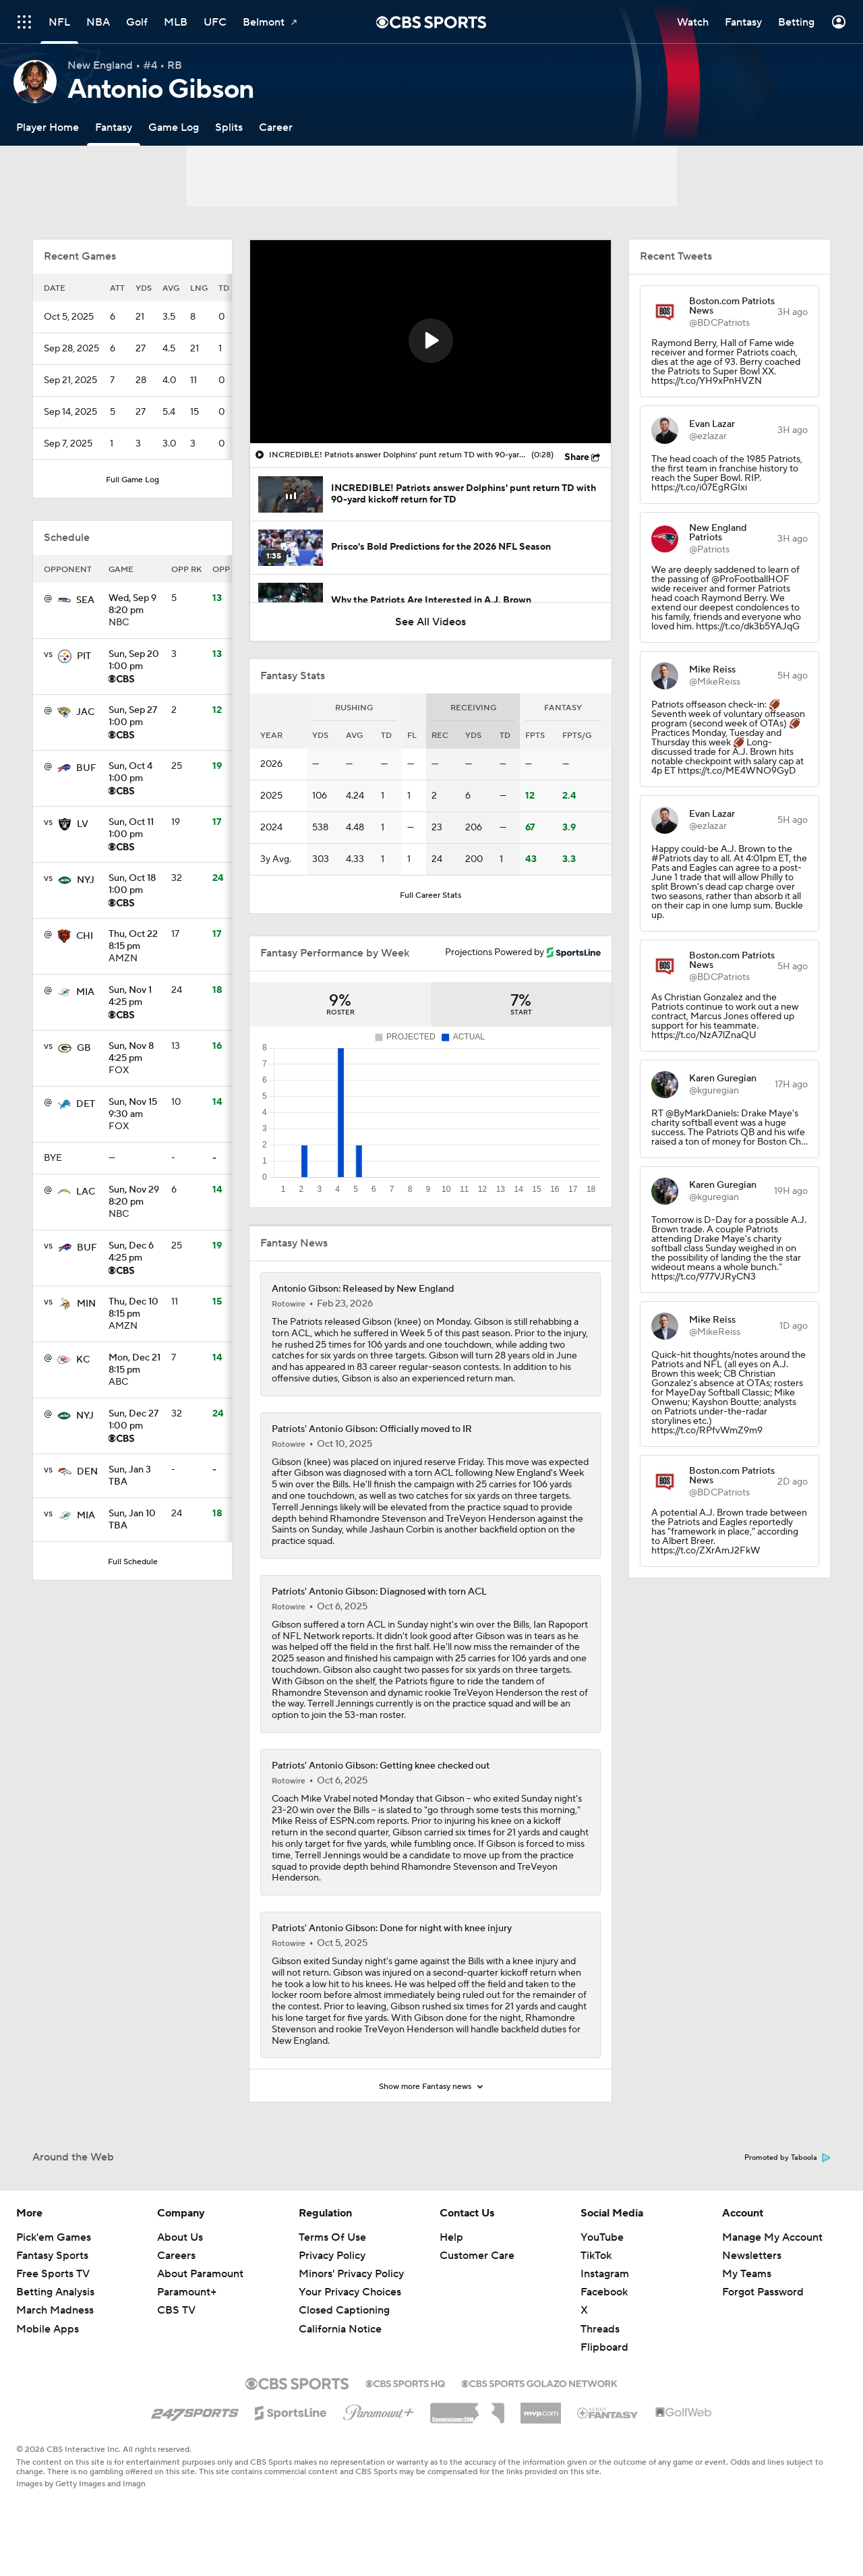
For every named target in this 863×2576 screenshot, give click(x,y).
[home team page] (64, 600)
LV (82, 824)
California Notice (340, 2329)
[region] (430, 341)
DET (85, 1104)
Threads (600, 2329)
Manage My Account (772, 2237)
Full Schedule (133, 1562)
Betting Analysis (55, 2292)
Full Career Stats (430, 895)
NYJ (85, 880)
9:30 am (134, 1108)
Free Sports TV (53, 2274)
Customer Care (477, 2255)
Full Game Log (132, 480)
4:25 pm (134, 996)
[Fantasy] (113, 127)
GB (84, 1048)
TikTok (596, 2255)
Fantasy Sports (52, 2255)
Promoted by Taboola (787, 2158)
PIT (84, 656)
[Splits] (229, 127)
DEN (87, 1472)
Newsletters (751, 2255)
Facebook (604, 2292)
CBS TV (176, 2310)
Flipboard (604, 2347)
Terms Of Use (332, 2237)
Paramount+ (186, 2292)
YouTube (602, 2237)
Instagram (605, 2274)
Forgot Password (763, 2292)
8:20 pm (134, 605)
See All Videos (430, 622)
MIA (85, 992)
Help (451, 2237)
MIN (86, 1304)
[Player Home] (47, 127)
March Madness (55, 2310)
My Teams (746, 2274)
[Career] (276, 127)
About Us (180, 2237)
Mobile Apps (47, 2329)
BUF (86, 768)
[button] (431, 340)
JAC (85, 712)
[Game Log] (173, 127)
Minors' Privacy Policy (351, 2274)
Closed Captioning (344, 2310)
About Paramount (200, 2274)
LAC (85, 1192)
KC (83, 1360)
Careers (176, 2255)
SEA (85, 600)
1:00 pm (134, 661)
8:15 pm (134, 940)
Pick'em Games (53, 2237)
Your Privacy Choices (350, 2292)
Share (576, 457)
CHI (84, 936)
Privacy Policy (332, 2255)
